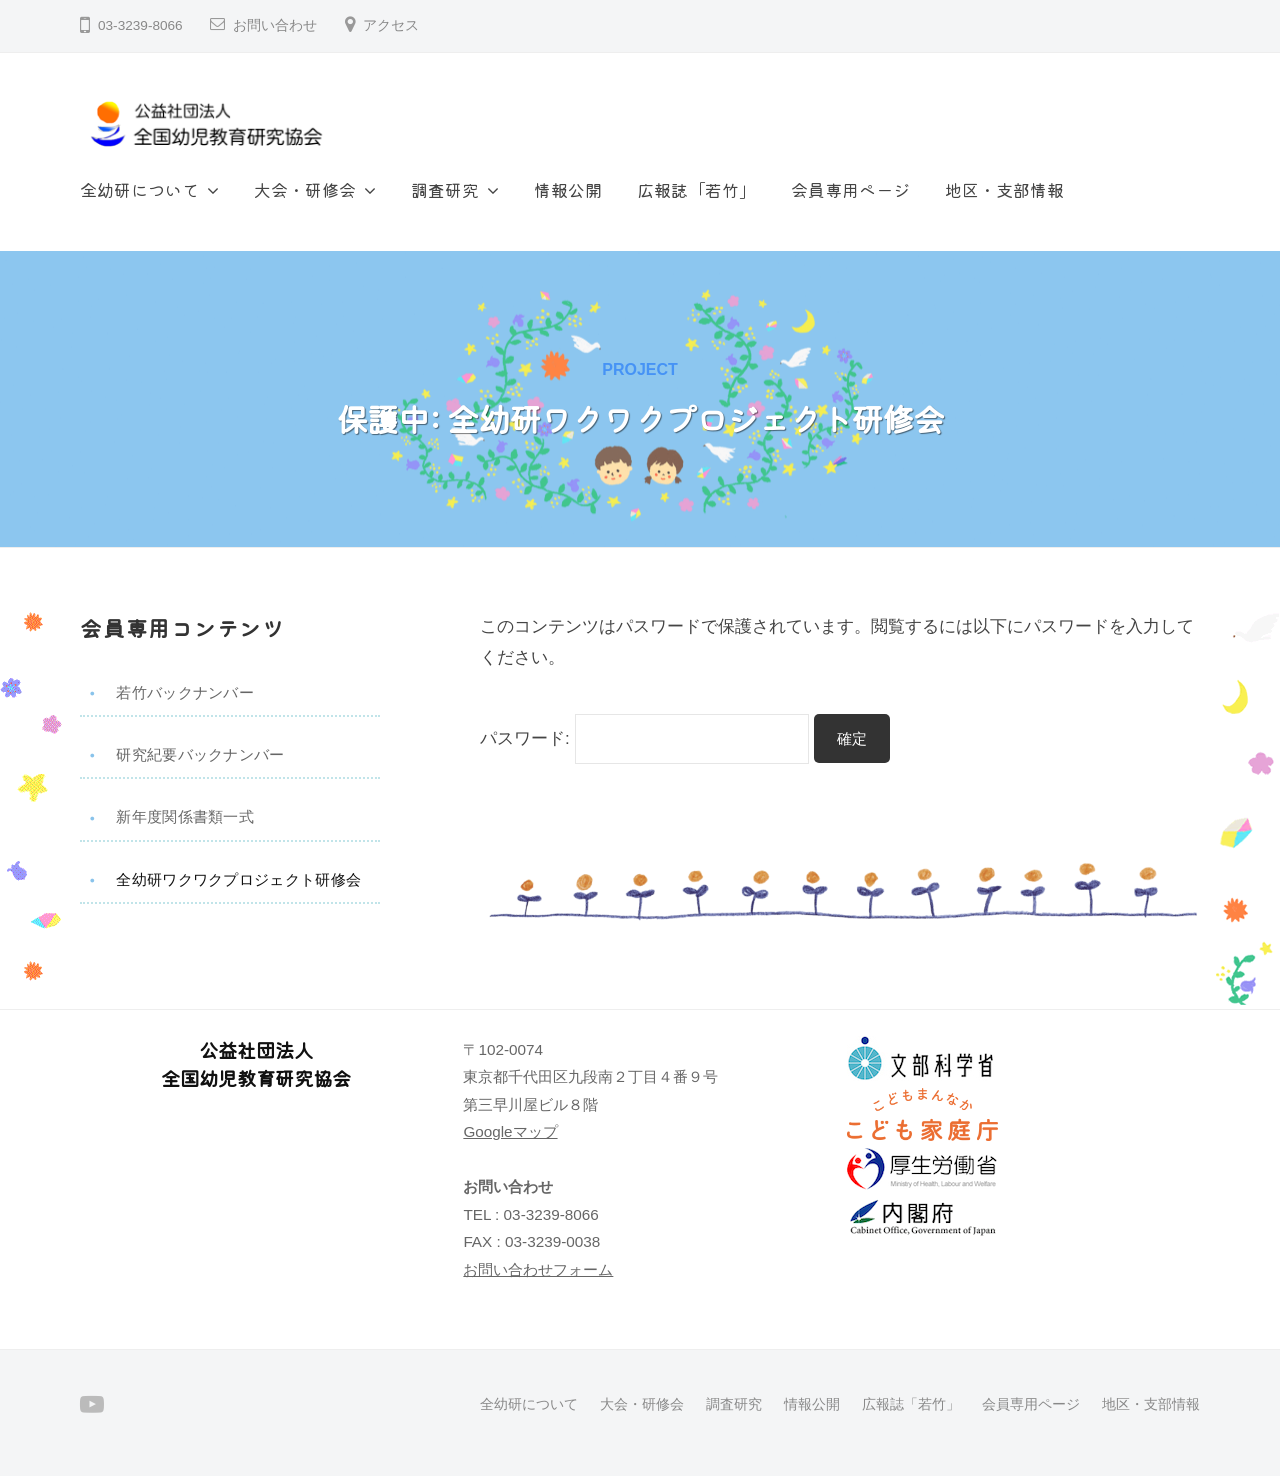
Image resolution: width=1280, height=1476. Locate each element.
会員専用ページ (850, 189)
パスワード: (644, 738)
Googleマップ (510, 1131)
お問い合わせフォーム (538, 1269)
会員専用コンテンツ (182, 627)
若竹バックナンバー (185, 692)
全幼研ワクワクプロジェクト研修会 (238, 879)
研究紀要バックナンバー (200, 754)
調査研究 (445, 189)
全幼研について (139, 189)
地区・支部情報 (1004, 189)
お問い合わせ (275, 25)
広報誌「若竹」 (696, 189)
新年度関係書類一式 (185, 816)
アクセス (391, 25)
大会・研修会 (305, 189)
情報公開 (568, 189)
